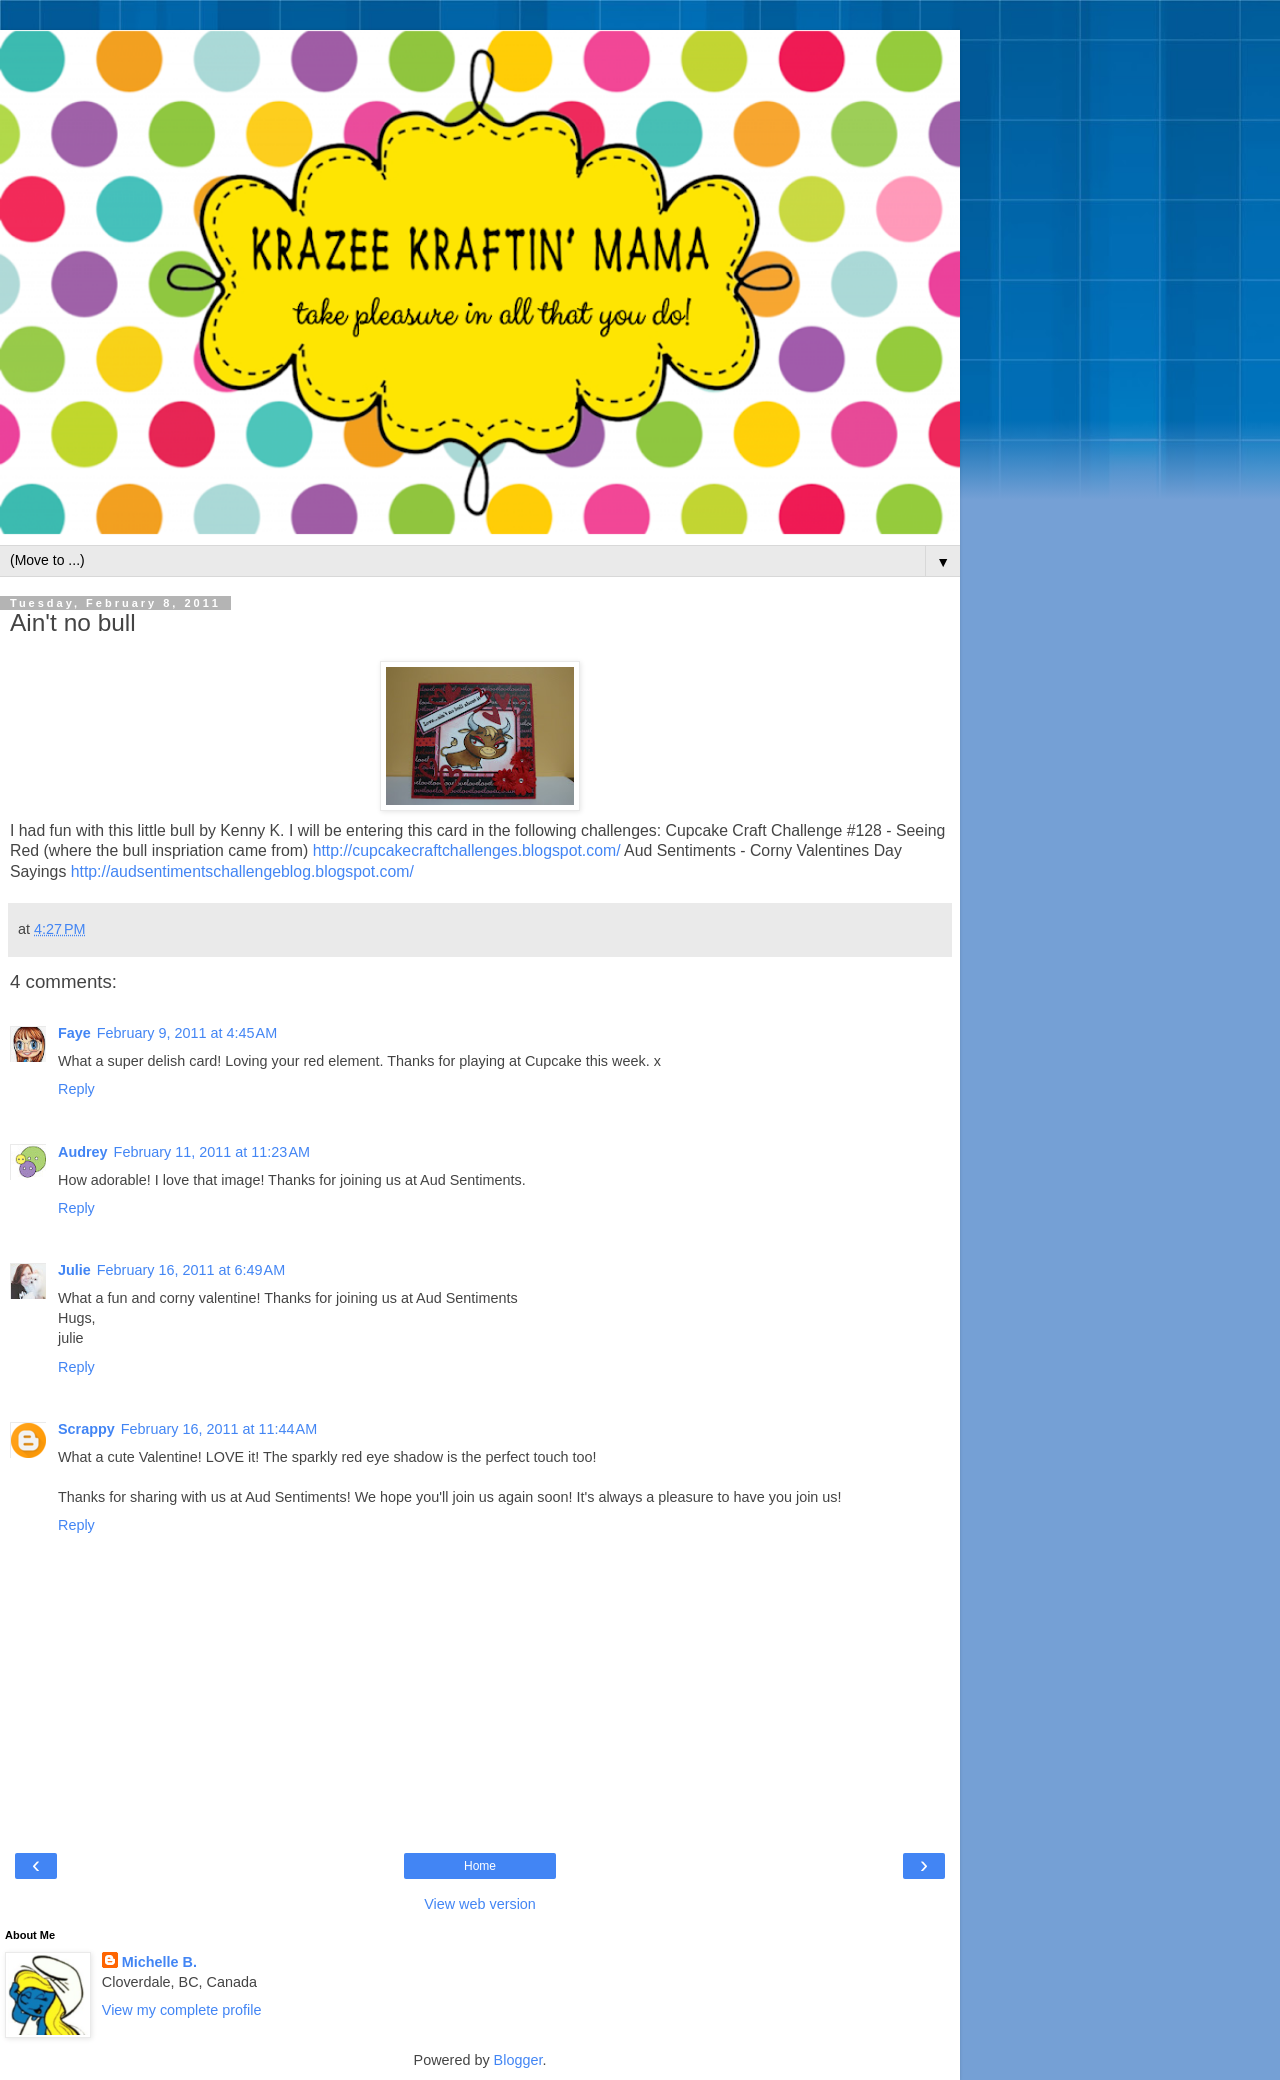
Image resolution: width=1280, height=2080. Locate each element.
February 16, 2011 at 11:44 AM (219, 1429)
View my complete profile (182, 2010)
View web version (480, 1904)
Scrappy (86, 1429)
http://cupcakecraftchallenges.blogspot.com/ (467, 850)
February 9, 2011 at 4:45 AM (187, 1033)
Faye (74, 1033)
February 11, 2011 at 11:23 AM (212, 1152)
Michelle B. (159, 1962)
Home (480, 1866)
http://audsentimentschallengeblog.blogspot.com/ (242, 871)
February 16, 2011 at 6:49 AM (191, 1270)
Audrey (83, 1152)
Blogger (518, 2060)
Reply (76, 1089)
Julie (74, 1270)
